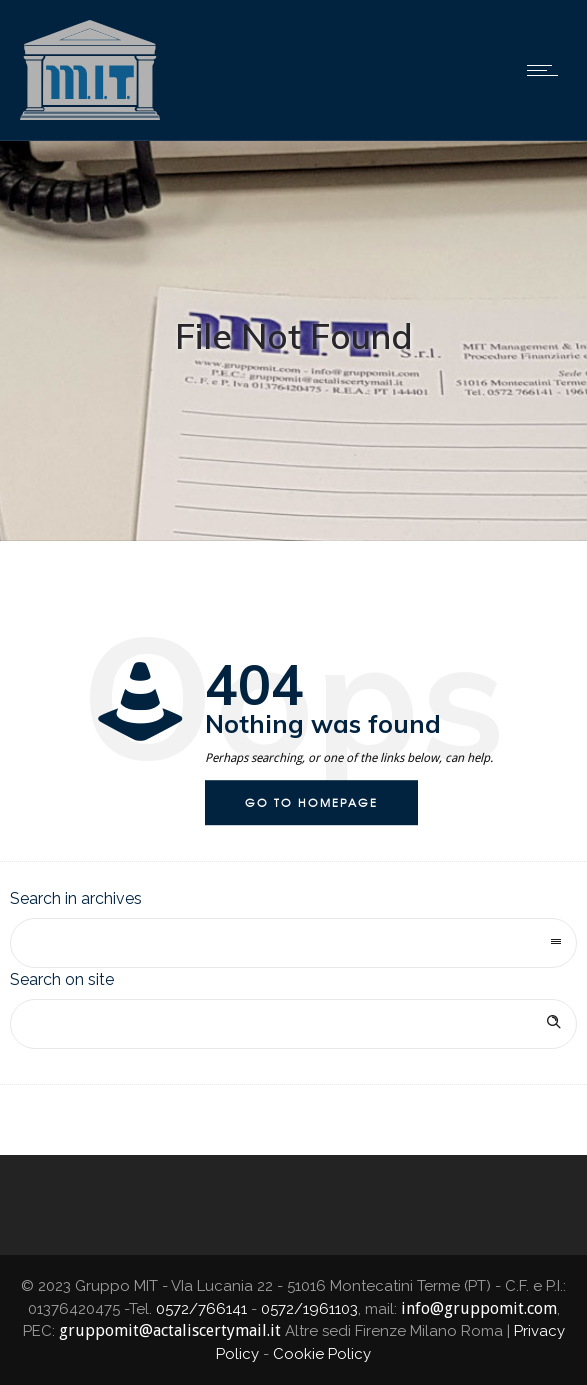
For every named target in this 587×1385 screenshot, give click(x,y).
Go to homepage (311, 802)
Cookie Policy (322, 1354)
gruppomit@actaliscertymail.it (170, 1330)
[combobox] (293, 943)
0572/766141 (201, 1309)
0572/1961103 (309, 1309)
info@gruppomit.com (479, 1308)
